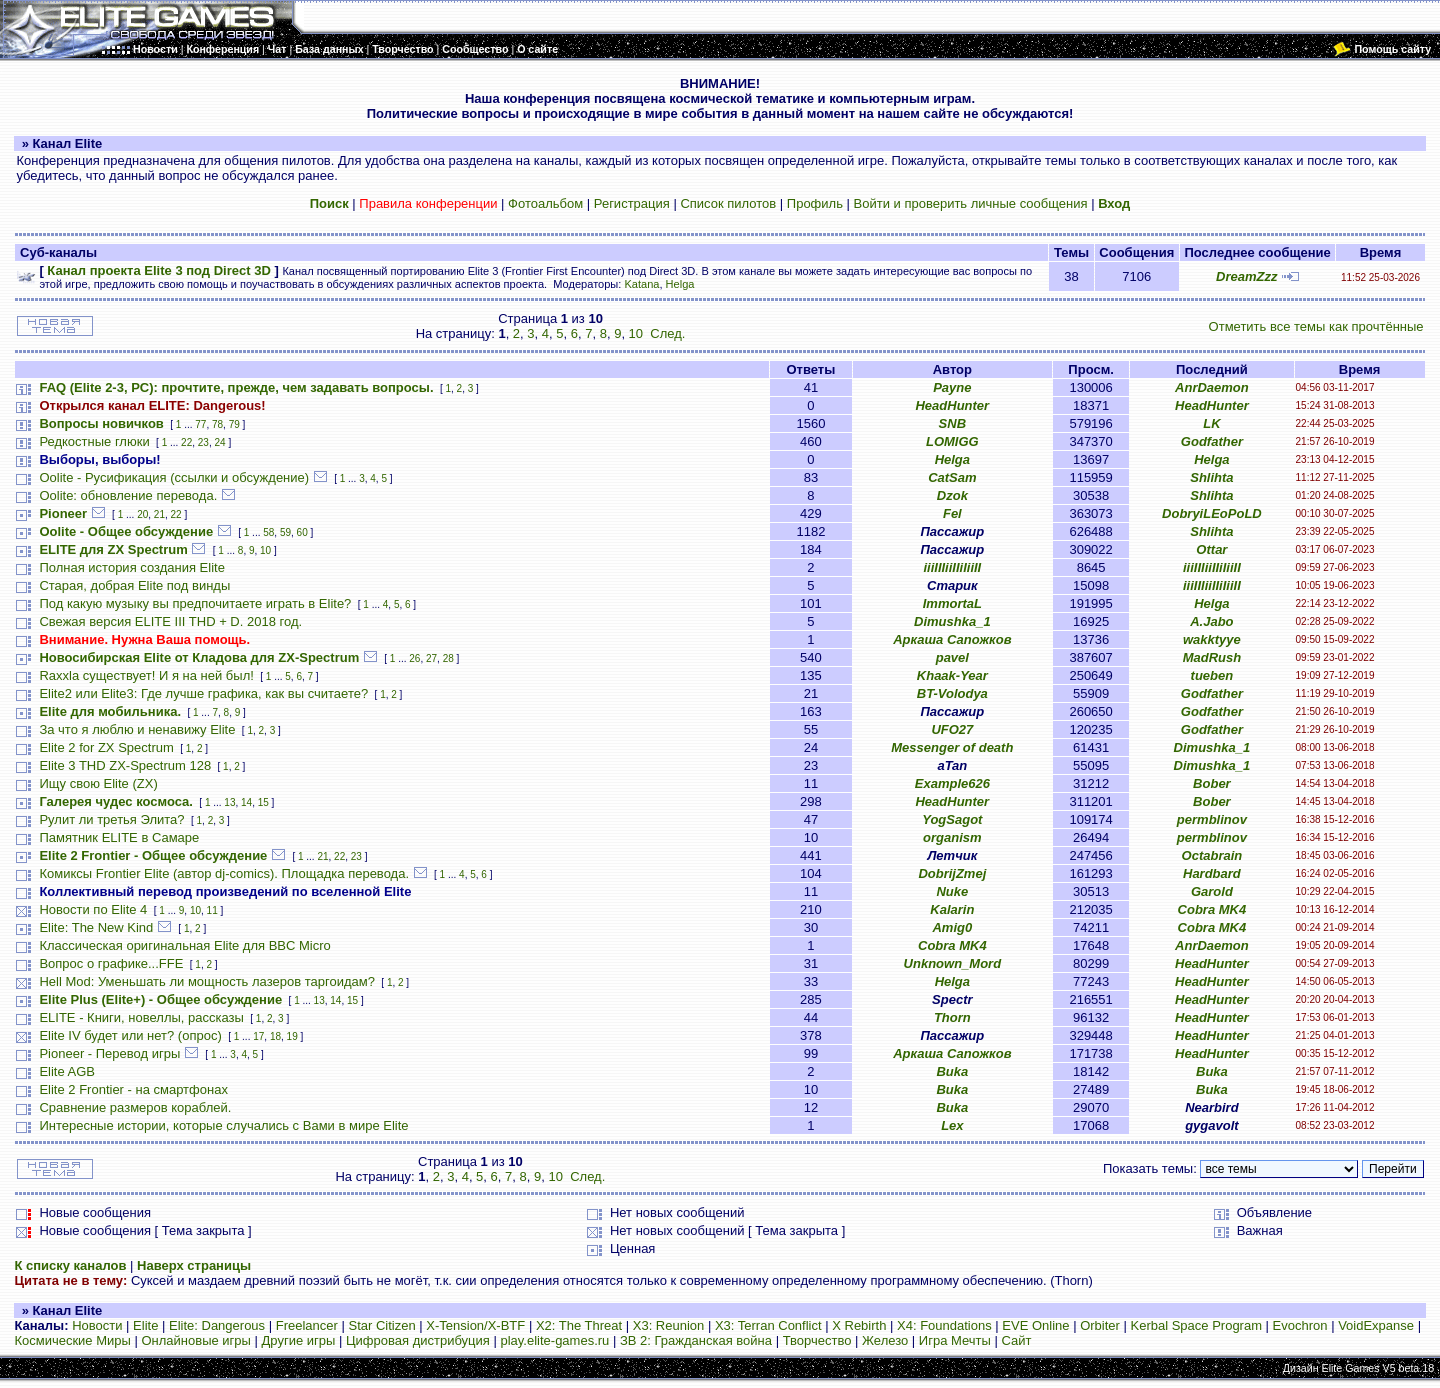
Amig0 (952, 927)
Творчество (817, 1340)
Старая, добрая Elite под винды (134, 585)
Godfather (1212, 441)
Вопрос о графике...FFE (111, 963)
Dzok (952, 495)
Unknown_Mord (953, 963)
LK (1211, 423)
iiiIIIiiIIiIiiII (952, 567)
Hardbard (1212, 873)
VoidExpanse (1376, 1325)
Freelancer (307, 1325)
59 (285, 532)
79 (234, 424)
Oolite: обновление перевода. (128, 495)
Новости (97, 1325)
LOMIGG (952, 441)
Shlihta (1211, 477)
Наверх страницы (194, 1265)
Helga (680, 284)
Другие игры (299, 1340)
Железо (885, 1340)
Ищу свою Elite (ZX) (98, 783)
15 (263, 802)
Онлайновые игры (195, 1340)
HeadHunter (952, 405)
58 (268, 532)
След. (667, 333)
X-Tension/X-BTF (475, 1325)
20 (142, 514)
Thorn (952, 1017)
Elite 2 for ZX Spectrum (106, 747)
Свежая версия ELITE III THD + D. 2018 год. (170, 621)
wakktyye (1212, 639)
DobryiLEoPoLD (1212, 513)
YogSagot (952, 819)
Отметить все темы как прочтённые (1316, 326)
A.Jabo (1211, 621)
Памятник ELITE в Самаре (119, 837)
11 (212, 910)
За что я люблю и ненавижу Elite (137, 729)
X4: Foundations (944, 1325)
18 (275, 1036)
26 (414, 658)
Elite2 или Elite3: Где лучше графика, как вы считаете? (203, 693)
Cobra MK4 (1212, 909)
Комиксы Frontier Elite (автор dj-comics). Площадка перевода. (224, 873)
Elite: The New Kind (96, 927)
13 (229, 802)
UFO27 (952, 729)
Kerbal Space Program (1196, 1325)
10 (636, 333)
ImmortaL (952, 603)
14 (246, 802)
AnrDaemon (1212, 387)
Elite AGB (67, 1071)
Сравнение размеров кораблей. (135, 1107)
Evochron (1300, 1325)
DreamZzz (1246, 276)
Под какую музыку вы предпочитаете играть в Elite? (195, 603)
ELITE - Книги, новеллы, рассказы (141, 1017)
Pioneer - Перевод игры (109, 1053)
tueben (1212, 675)
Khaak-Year (952, 675)
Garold (1212, 891)
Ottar (1211, 549)
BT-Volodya (952, 693)
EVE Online (1035, 1325)
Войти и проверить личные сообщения (971, 203)
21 (159, 514)
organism (952, 837)
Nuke (952, 891)
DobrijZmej (952, 873)
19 (292, 1036)
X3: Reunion (669, 1325)
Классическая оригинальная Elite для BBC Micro (184, 945)
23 (203, 442)
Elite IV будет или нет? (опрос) (130, 1035)
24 (219, 442)
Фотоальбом (545, 203)
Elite (145, 1325)
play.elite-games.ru (554, 1340)
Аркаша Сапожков (952, 639)
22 (186, 442)
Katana (641, 284)
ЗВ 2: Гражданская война (696, 1340)
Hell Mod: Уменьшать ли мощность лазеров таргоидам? (207, 981)
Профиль (815, 203)
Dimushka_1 (952, 621)
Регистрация (632, 203)
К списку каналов (70, 1265)
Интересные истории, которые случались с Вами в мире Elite (223, 1125)
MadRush (1212, 657)
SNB (952, 423)
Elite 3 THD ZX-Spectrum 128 (125, 765)
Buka (952, 1071)
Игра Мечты (955, 1340)
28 (448, 658)
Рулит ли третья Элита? (111, 819)
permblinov (1212, 819)
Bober (1212, 783)
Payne (952, 387)
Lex (952, 1125)
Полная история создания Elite (131, 567)
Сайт (1016, 1340)
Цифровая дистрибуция (418, 1340)
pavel (952, 657)
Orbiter (1100, 1325)
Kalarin (952, 909)
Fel (952, 513)
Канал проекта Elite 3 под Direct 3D (158, 270)
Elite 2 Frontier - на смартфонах (133, 1089)
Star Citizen (381, 1325)
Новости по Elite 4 (93, 909)
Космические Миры (72, 1340)
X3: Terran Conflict (768, 1325)
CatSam (952, 477)
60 (302, 532)
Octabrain (1212, 855)
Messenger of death (952, 747)
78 (217, 424)
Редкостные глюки (94, 441)
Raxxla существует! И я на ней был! (146, 675)
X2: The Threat (579, 1325)
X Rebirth (859, 1325)
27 (431, 658)
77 (200, 424)
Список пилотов (728, 203)
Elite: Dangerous (217, 1325)
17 (258, 1036)
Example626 (952, 783)
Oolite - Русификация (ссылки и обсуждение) (174, 477)
